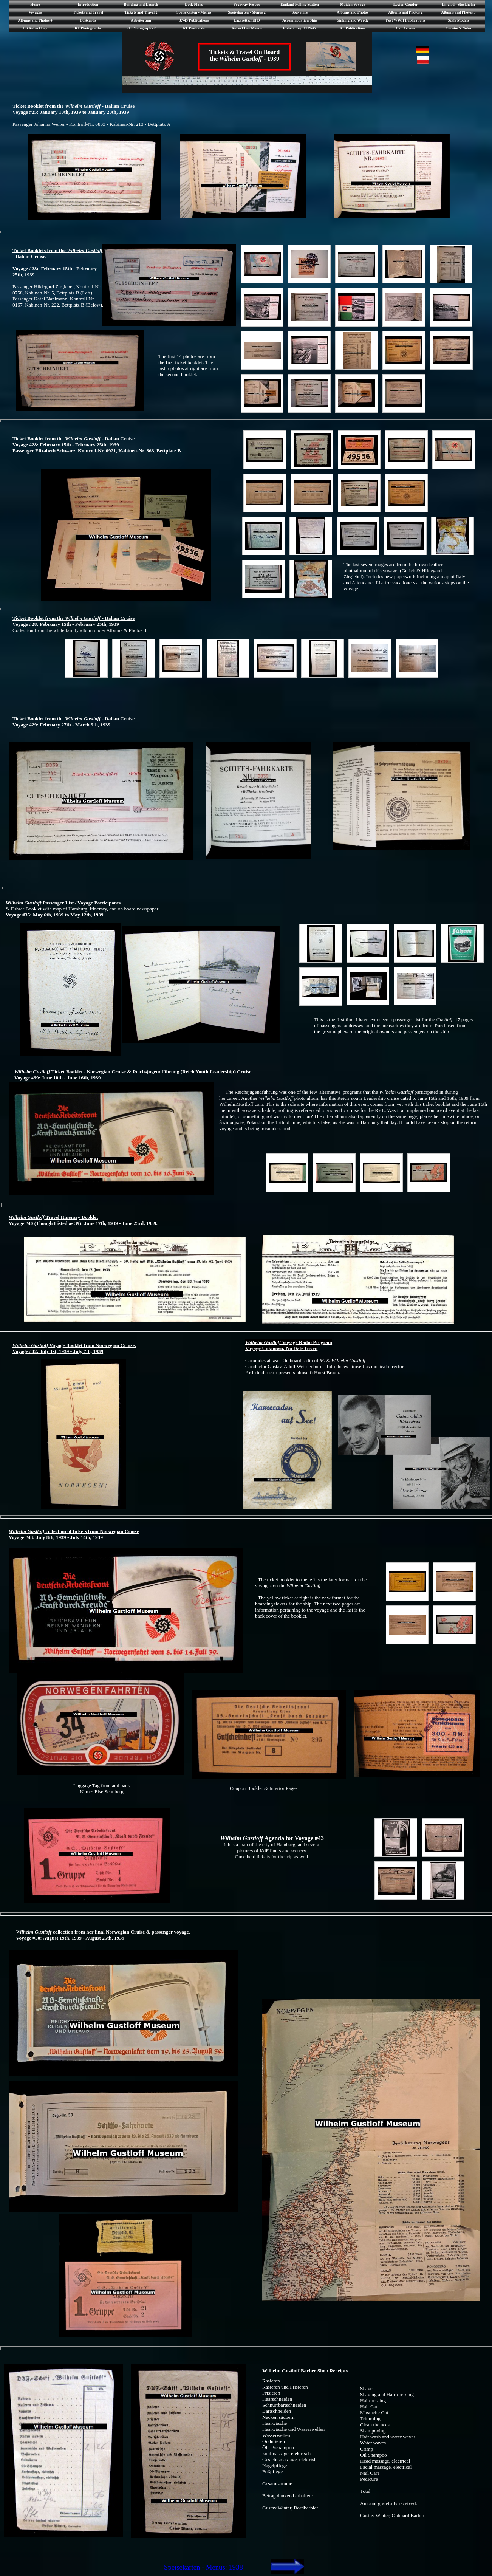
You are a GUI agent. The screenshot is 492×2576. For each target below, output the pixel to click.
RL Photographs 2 (141, 28)
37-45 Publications (194, 20)
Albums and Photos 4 (35, 20)
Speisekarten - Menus (193, 12)
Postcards (88, 20)
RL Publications (353, 28)
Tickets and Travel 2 (141, 12)
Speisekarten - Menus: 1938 (203, 2567)
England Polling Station (299, 4)
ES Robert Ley (35, 28)
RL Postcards (194, 28)
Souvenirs (300, 12)
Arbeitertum (141, 20)
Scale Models (458, 20)
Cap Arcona (405, 28)
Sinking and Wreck (352, 20)
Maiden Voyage (352, 4)
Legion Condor (405, 4)
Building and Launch (141, 4)
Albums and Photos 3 (458, 12)
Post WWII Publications (405, 20)
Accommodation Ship (299, 20)
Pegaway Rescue (247, 4)
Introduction (88, 4)
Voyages (35, 12)
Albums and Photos (352, 12)
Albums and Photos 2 (405, 12)
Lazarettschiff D (247, 20)
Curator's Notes (458, 28)
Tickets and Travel (88, 12)
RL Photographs (88, 28)
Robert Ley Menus (247, 28)
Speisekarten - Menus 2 (247, 12)
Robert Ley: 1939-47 (299, 28)
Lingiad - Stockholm (458, 4)
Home (35, 4)
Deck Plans (194, 4)
